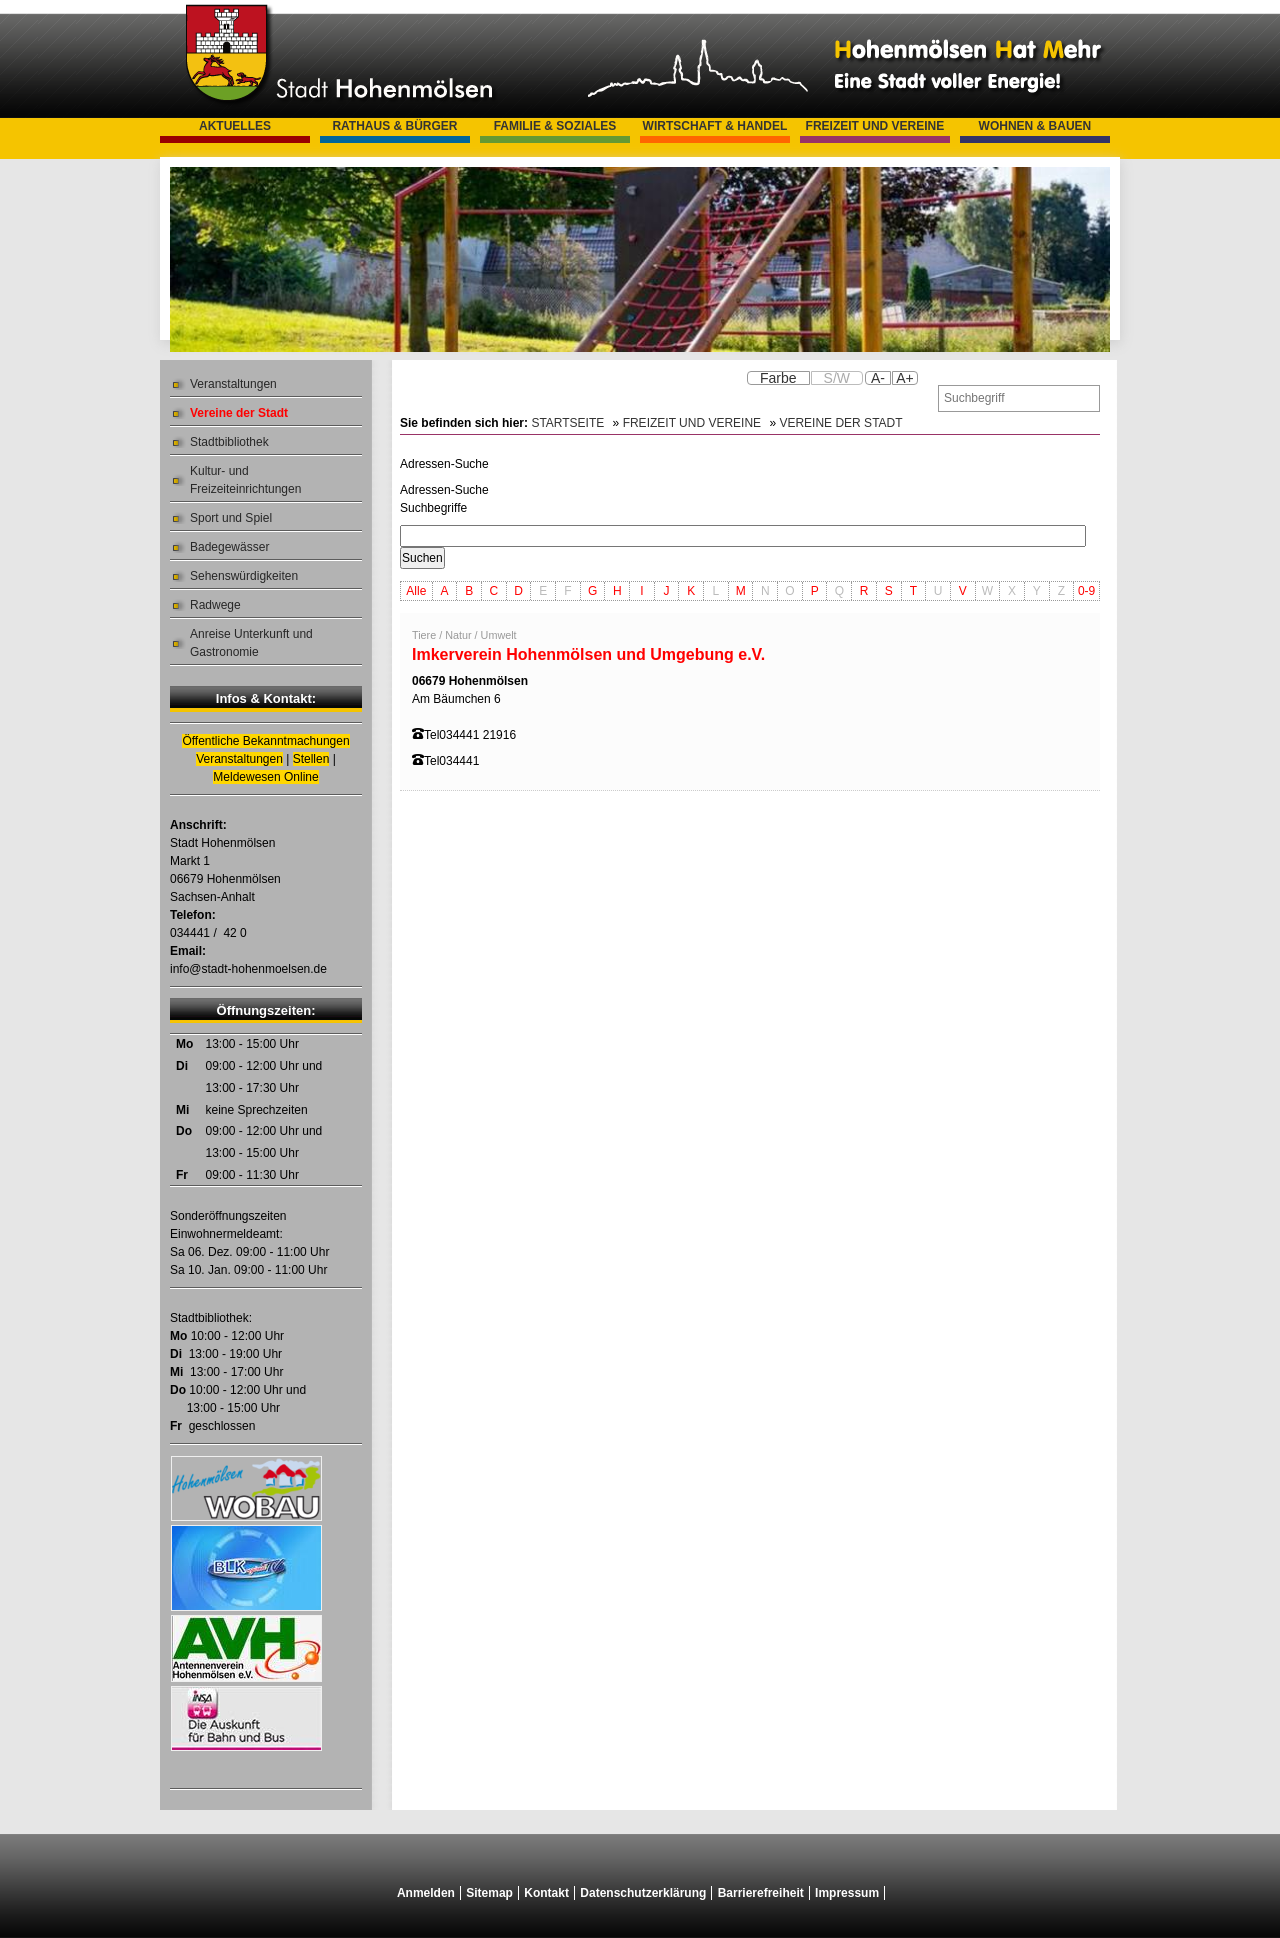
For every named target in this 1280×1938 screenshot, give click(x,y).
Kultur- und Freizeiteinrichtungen (245, 480)
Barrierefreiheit (761, 1893)
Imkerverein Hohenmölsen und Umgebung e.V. (588, 654)
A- (878, 378)
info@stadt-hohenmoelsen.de (248, 969)
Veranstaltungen (233, 384)
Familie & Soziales (555, 126)
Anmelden (426, 1893)
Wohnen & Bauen (1035, 126)
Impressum (847, 1893)
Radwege (215, 605)
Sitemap (489, 1893)
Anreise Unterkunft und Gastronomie (251, 643)
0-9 (1086, 591)
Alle (416, 591)
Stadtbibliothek (229, 442)
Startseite (567, 423)
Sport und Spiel (231, 518)
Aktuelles (235, 126)
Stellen (311, 759)
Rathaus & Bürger (394, 126)
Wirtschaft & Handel (715, 126)
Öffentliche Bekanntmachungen (265, 741)
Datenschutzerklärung (643, 1893)
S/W (837, 378)
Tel (431, 735)
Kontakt (546, 1893)
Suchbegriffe (433, 508)
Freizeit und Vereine (875, 126)
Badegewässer (229, 547)
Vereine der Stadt (239, 413)
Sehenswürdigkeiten (244, 576)
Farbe (778, 378)
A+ (905, 378)
